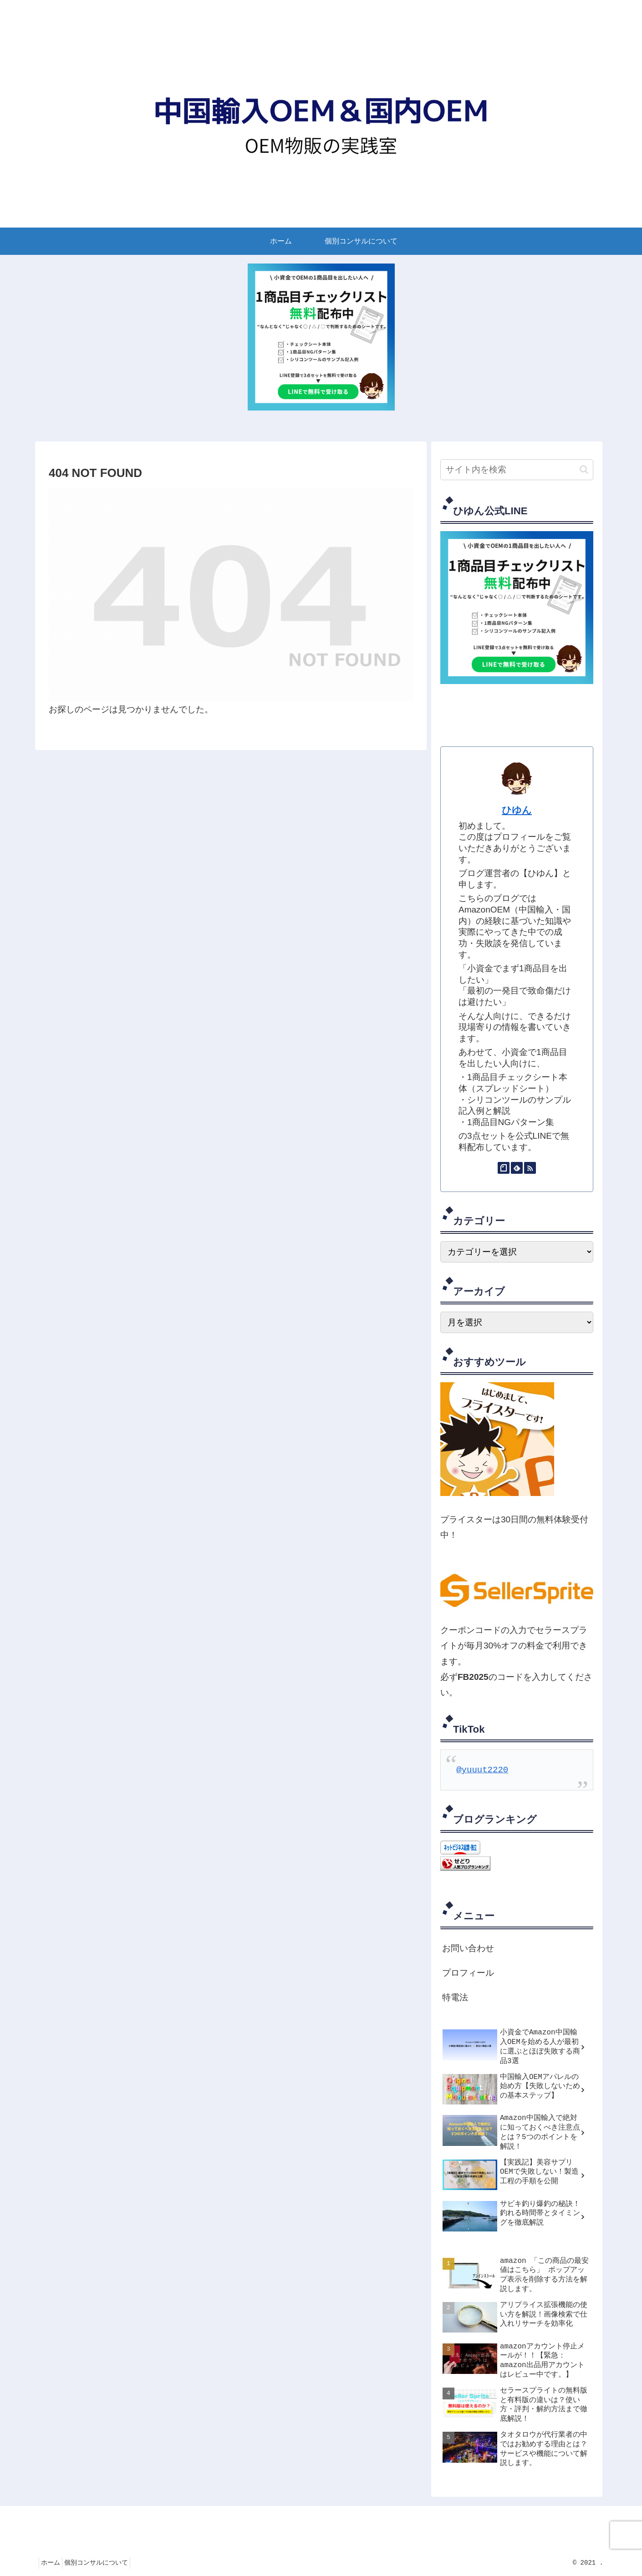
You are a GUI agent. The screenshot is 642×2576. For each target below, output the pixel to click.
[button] (584, 469)
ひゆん (517, 810)
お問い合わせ (468, 1949)
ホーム (53, 2563)
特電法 (455, 1998)
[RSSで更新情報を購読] (530, 1168)
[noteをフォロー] (504, 1168)
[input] (516, 469)
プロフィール (468, 1973)
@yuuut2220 (482, 1770)
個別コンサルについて (104, 2563)
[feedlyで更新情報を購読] (517, 1168)
